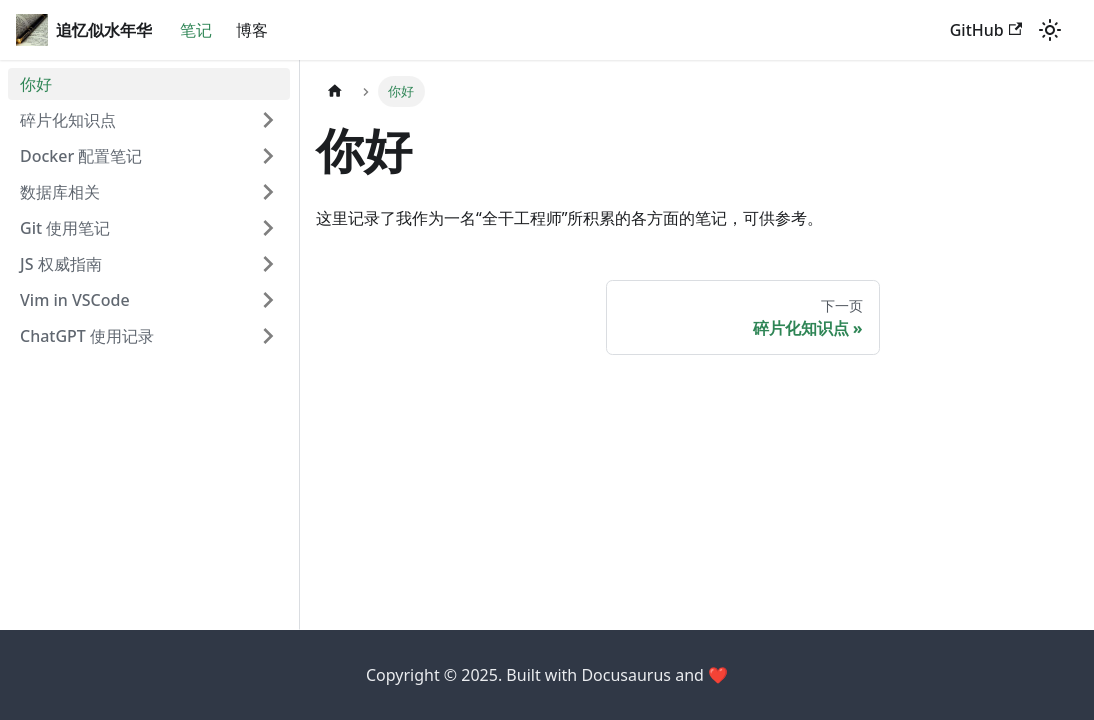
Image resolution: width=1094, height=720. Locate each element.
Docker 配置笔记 (81, 156)
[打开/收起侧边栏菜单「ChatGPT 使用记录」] (268, 336)
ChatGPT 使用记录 (87, 336)
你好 (36, 84)
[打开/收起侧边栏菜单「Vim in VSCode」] (268, 300)
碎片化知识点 (68, 120)
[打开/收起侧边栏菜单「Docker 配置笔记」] (268, 156)
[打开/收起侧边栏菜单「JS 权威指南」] (268, 264)
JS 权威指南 (61, 264)
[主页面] (335, 91)
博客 (252, 30)
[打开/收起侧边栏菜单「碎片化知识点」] (268, 120)
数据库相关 (60, 192)
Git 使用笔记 (65, 228)
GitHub (986, 30)
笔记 (196, 30)
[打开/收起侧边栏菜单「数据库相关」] (268, 192)
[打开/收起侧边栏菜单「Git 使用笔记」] (268, 228)
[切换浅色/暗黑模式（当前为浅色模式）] (1050, 30)
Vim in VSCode (75, 300)
